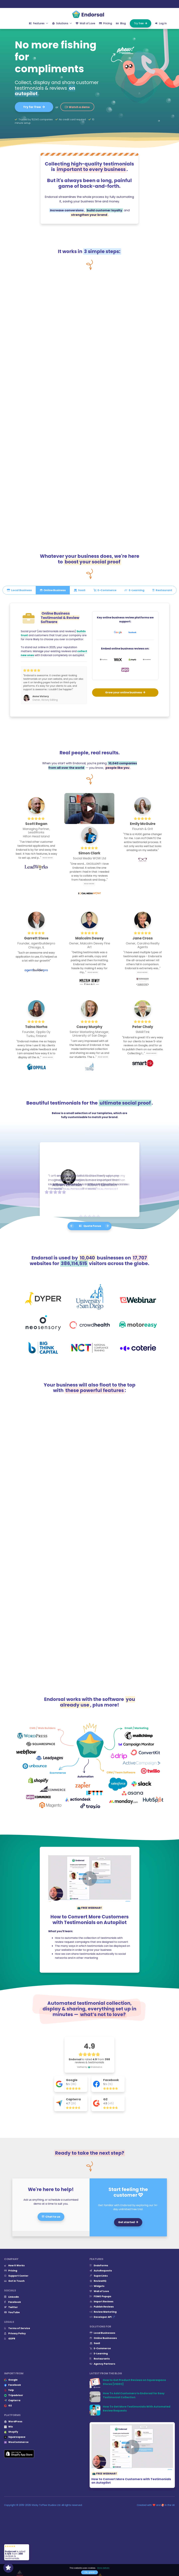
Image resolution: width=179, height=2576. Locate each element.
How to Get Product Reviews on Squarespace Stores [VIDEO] (134, 2382)
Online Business (53, 590)
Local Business (19, 590)
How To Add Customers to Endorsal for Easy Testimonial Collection (134, 2395)
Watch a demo (77, 107)
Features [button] (38, 23)
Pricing (105, 23)
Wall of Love (85, 23)
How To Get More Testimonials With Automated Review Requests (136, 2409)
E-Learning (134, 590)
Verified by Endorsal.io (89, 2067)
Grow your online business (125, 692)
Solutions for (100, 2326)
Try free (140, 23)
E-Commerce (105, 590)
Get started (128, 2222)
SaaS (79, 590)
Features (96, 2259)
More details (103, 2568)
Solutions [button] (62, 23)
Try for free (34, 107)
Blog (121, 23)
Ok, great (89, 2572)
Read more (48, 858)
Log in (161, 23)
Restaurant (162, 590)
